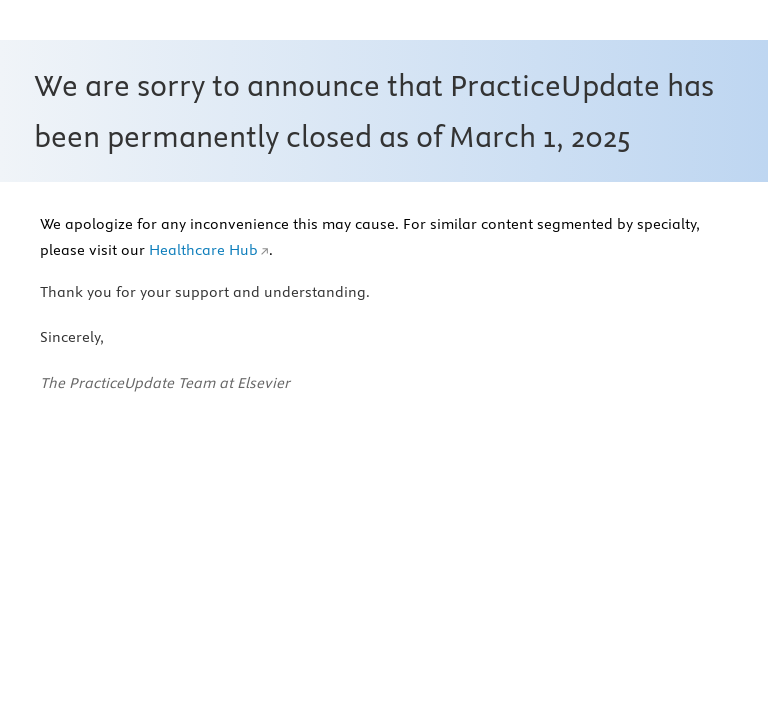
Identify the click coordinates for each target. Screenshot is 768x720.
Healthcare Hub (203, 250)
